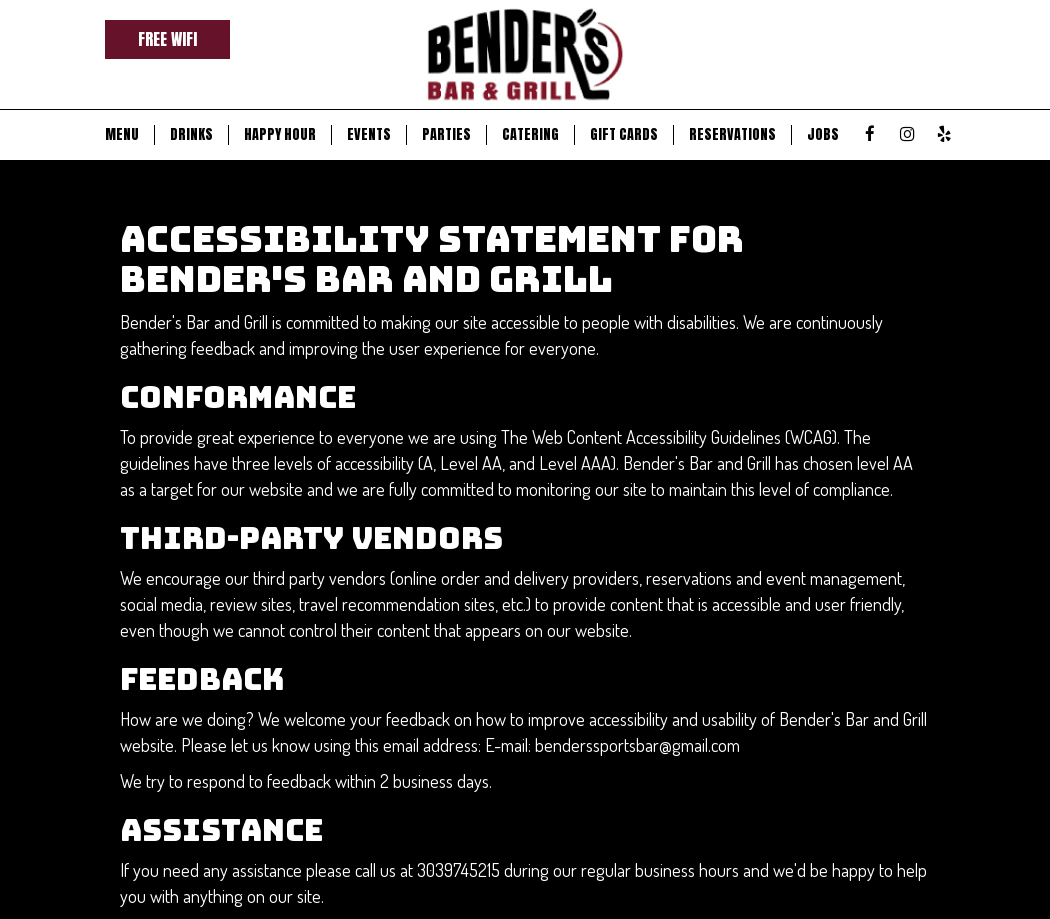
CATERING (530, 135)
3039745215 (458, 869)
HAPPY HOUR (280, 135)
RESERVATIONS (732, 135)
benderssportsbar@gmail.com (637, 744)
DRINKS (191, 135)
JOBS (823, 135)
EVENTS (369, 135)
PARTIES (446, 135)
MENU (122, 135)
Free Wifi (167, 39)
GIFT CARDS (624, 135)
